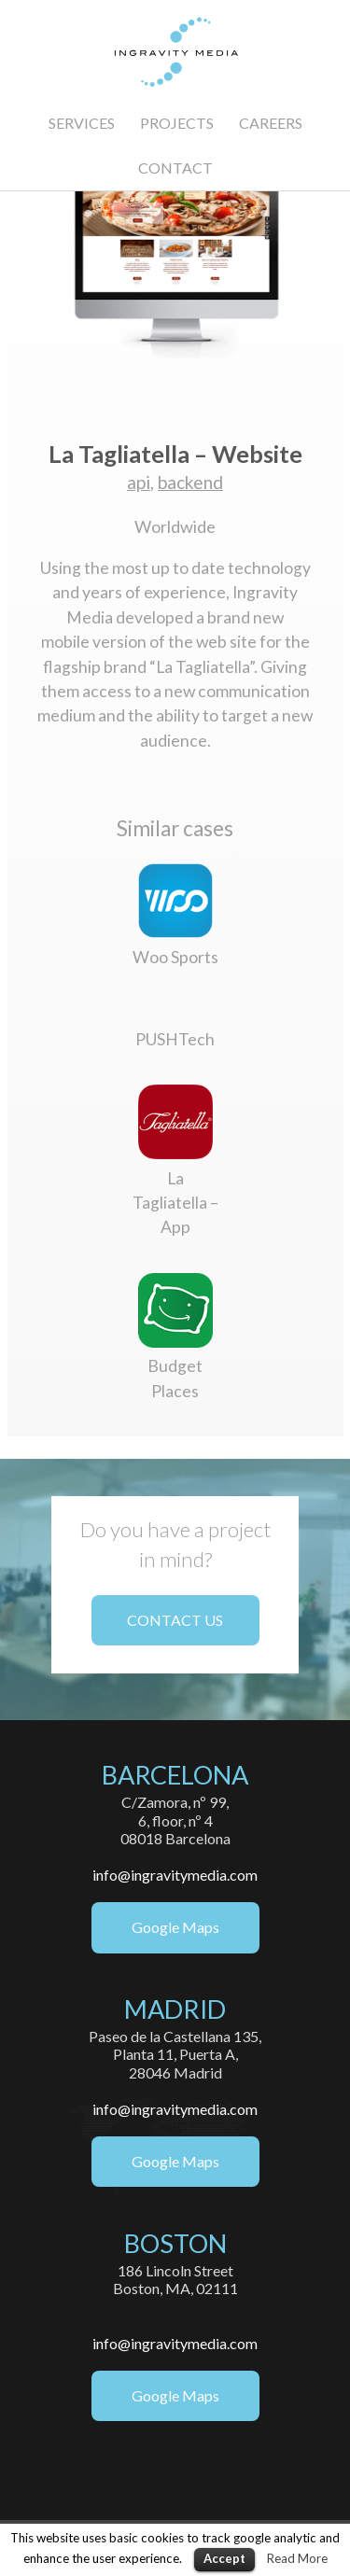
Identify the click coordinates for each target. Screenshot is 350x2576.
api (138, 482)
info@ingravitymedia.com (175, 1874)
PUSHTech (175, 1039)
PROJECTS (177, 123)
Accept (224, 2558)
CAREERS (270, 123)
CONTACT (175, 167)
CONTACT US (175, 1620)
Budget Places (175, 1366)
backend (190, 482)
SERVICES (82, 123)
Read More (297, 2558)
